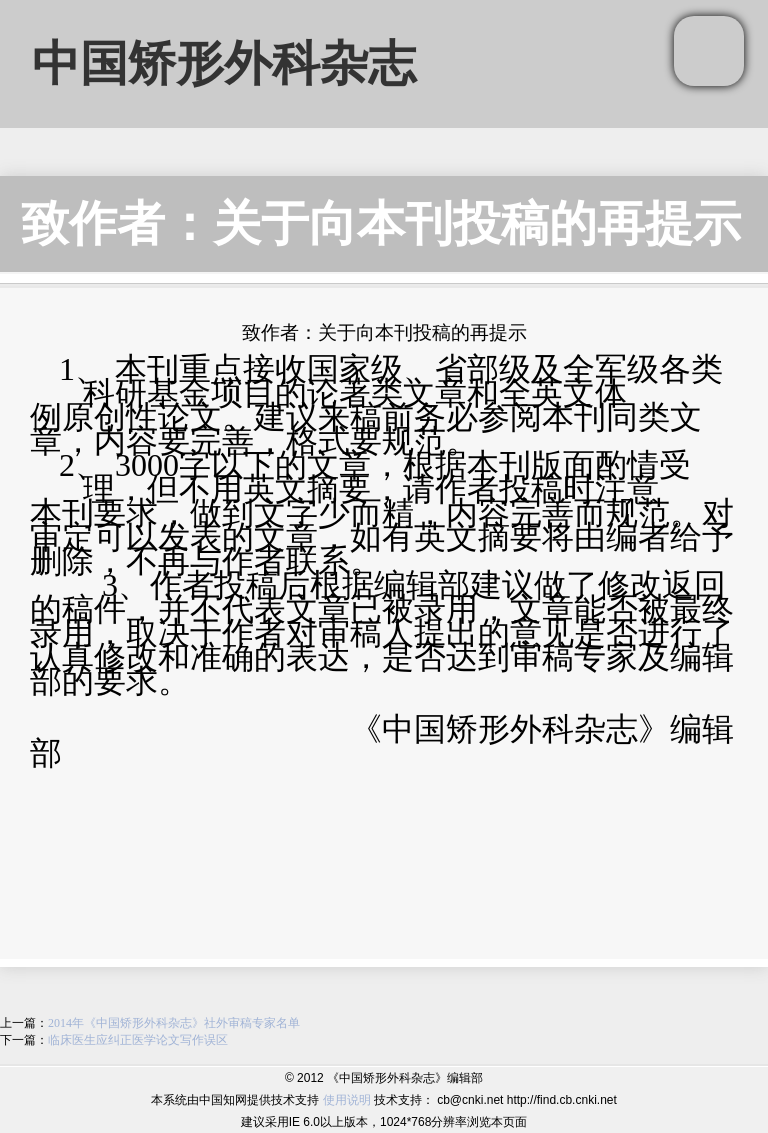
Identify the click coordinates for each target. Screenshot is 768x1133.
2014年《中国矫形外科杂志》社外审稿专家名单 (174, 1023)
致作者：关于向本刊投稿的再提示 (381, 223)
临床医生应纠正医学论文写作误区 (138, 1040)
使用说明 (347, 1100)
